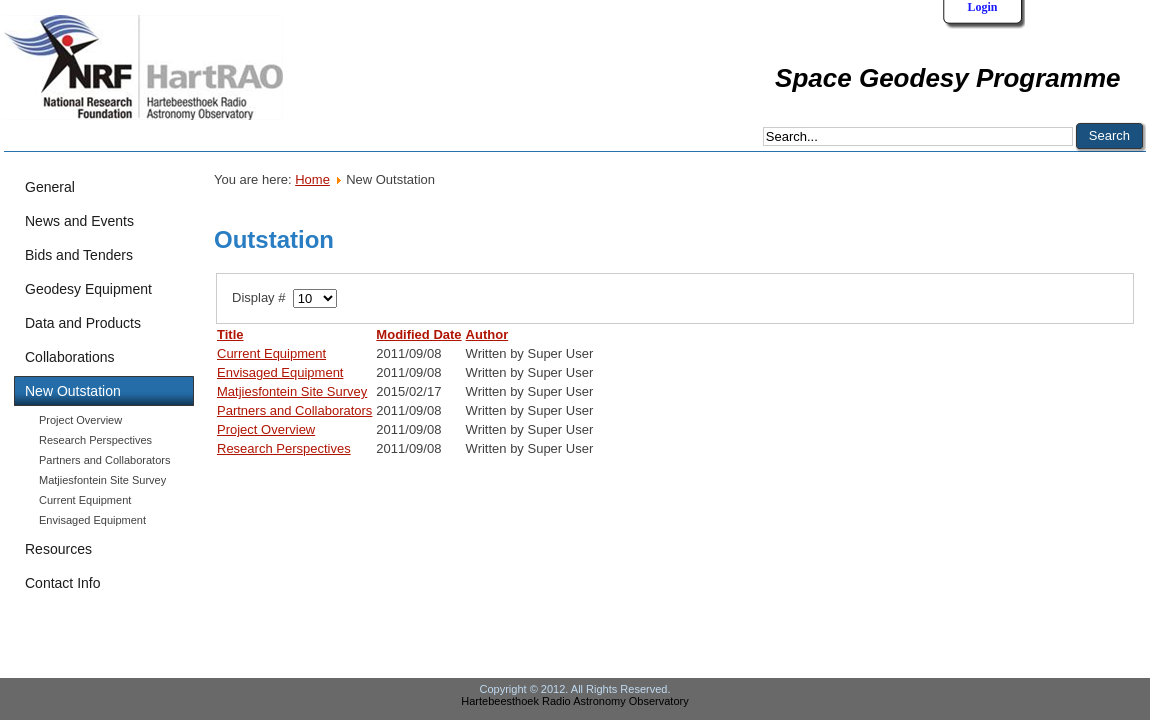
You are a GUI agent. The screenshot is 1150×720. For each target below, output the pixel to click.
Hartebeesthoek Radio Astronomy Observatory (574, 701)
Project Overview (80, 420)
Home (312, 179)
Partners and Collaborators (104, 460)
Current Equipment (85, 500)
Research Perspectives (95, 440)
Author (487, 334)
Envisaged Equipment (92, 520)
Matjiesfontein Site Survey (102, 480)
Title (230, 334)
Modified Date (418, 334)
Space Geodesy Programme (947, 78)
